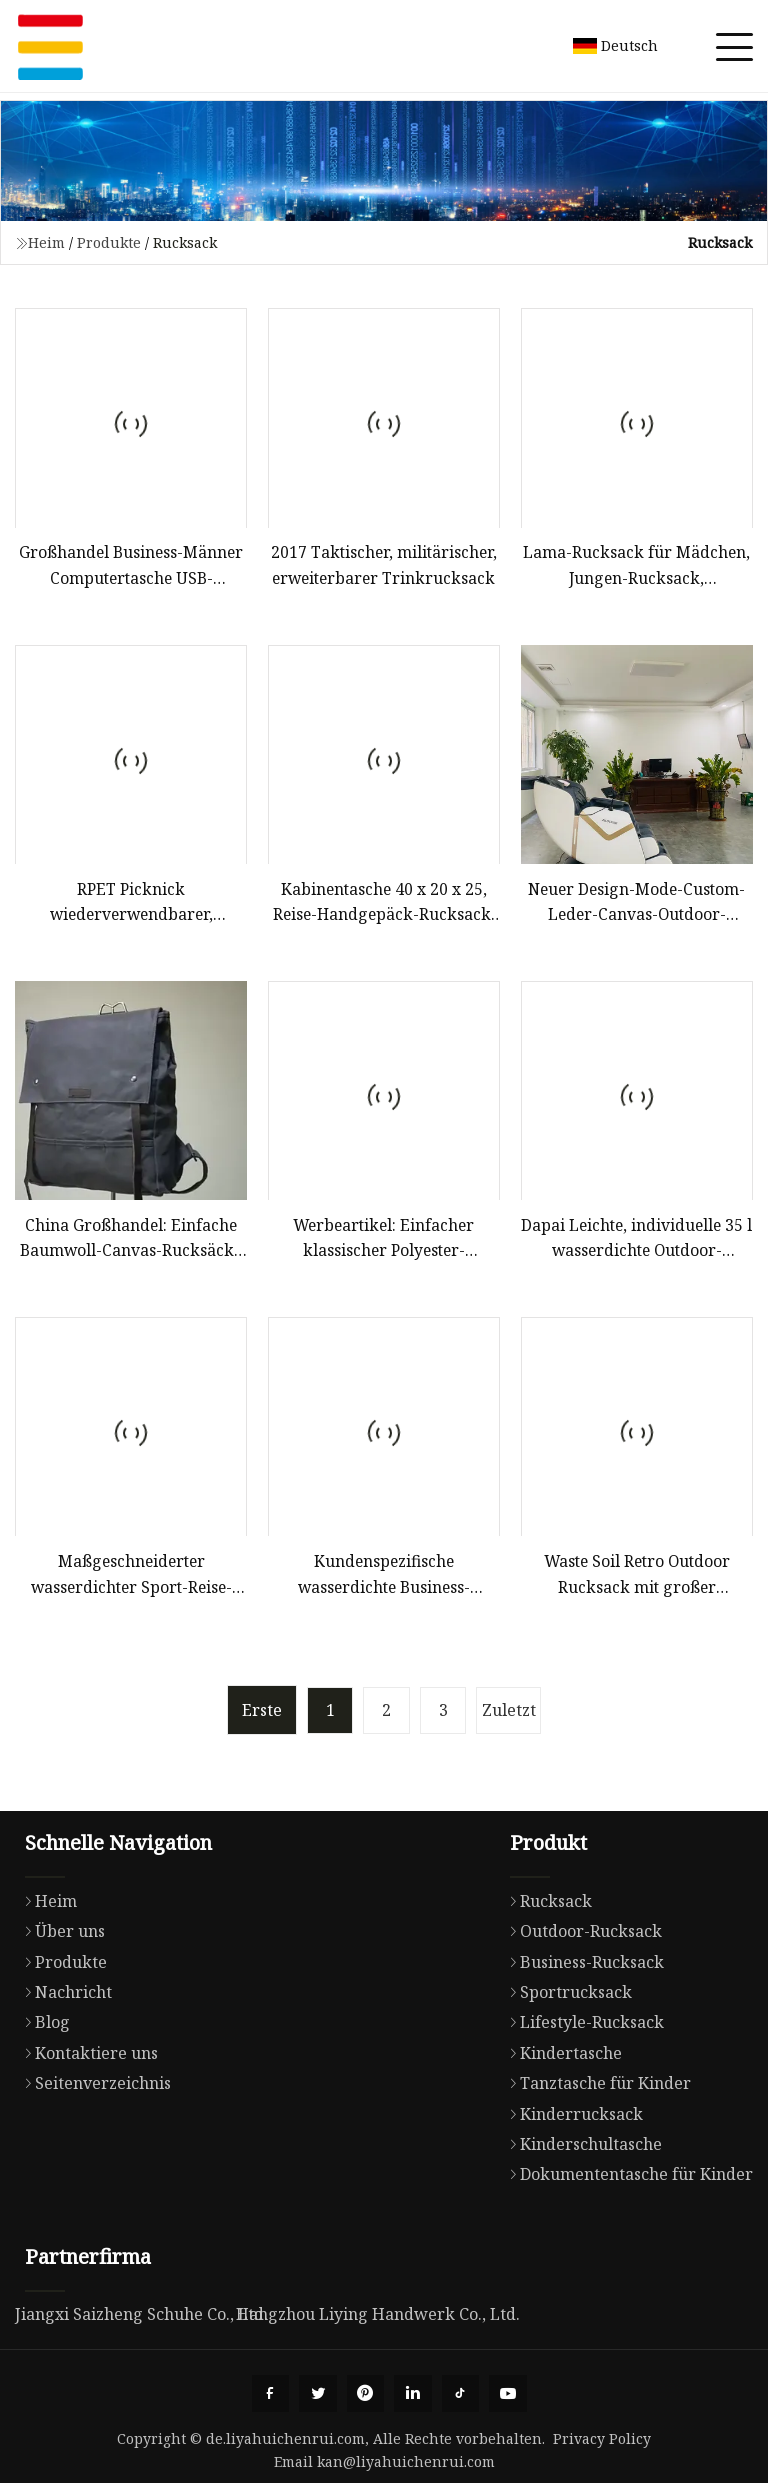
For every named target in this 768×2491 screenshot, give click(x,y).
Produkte (109, 242)
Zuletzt (514, 1716)
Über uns (60, 1937)
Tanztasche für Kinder (595, 2089)
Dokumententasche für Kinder (626, 2180)
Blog (42, 2028)
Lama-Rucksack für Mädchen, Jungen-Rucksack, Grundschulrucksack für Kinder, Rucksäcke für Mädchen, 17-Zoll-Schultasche (636, 567)
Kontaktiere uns (86, 2058)
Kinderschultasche (581, 2149)
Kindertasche (561, 2058)
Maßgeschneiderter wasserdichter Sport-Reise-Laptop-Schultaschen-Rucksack (131, 1580)
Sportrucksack (566, 1997)
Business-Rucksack (582, 1967)
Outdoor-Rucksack (581, 1937)
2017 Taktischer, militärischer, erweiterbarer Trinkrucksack (384, 566)
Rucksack (546, 1906)
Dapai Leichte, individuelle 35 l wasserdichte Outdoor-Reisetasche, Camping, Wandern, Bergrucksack (636, 1242)
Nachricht (63, 1997)
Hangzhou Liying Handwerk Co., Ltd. (378, 2320)
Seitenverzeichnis (93, 2089)
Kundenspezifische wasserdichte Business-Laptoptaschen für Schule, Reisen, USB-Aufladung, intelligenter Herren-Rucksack (384, 1580)
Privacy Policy (602, 2446)
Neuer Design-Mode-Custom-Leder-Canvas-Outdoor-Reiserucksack (636, 905)
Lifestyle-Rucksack (582, 2028)
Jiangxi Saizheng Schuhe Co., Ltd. (141, 2320)
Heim (46, 242)
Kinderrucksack (571, 2119)
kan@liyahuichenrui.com (406, 2469)
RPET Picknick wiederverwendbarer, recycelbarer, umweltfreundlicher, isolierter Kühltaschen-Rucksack (131, 905)
